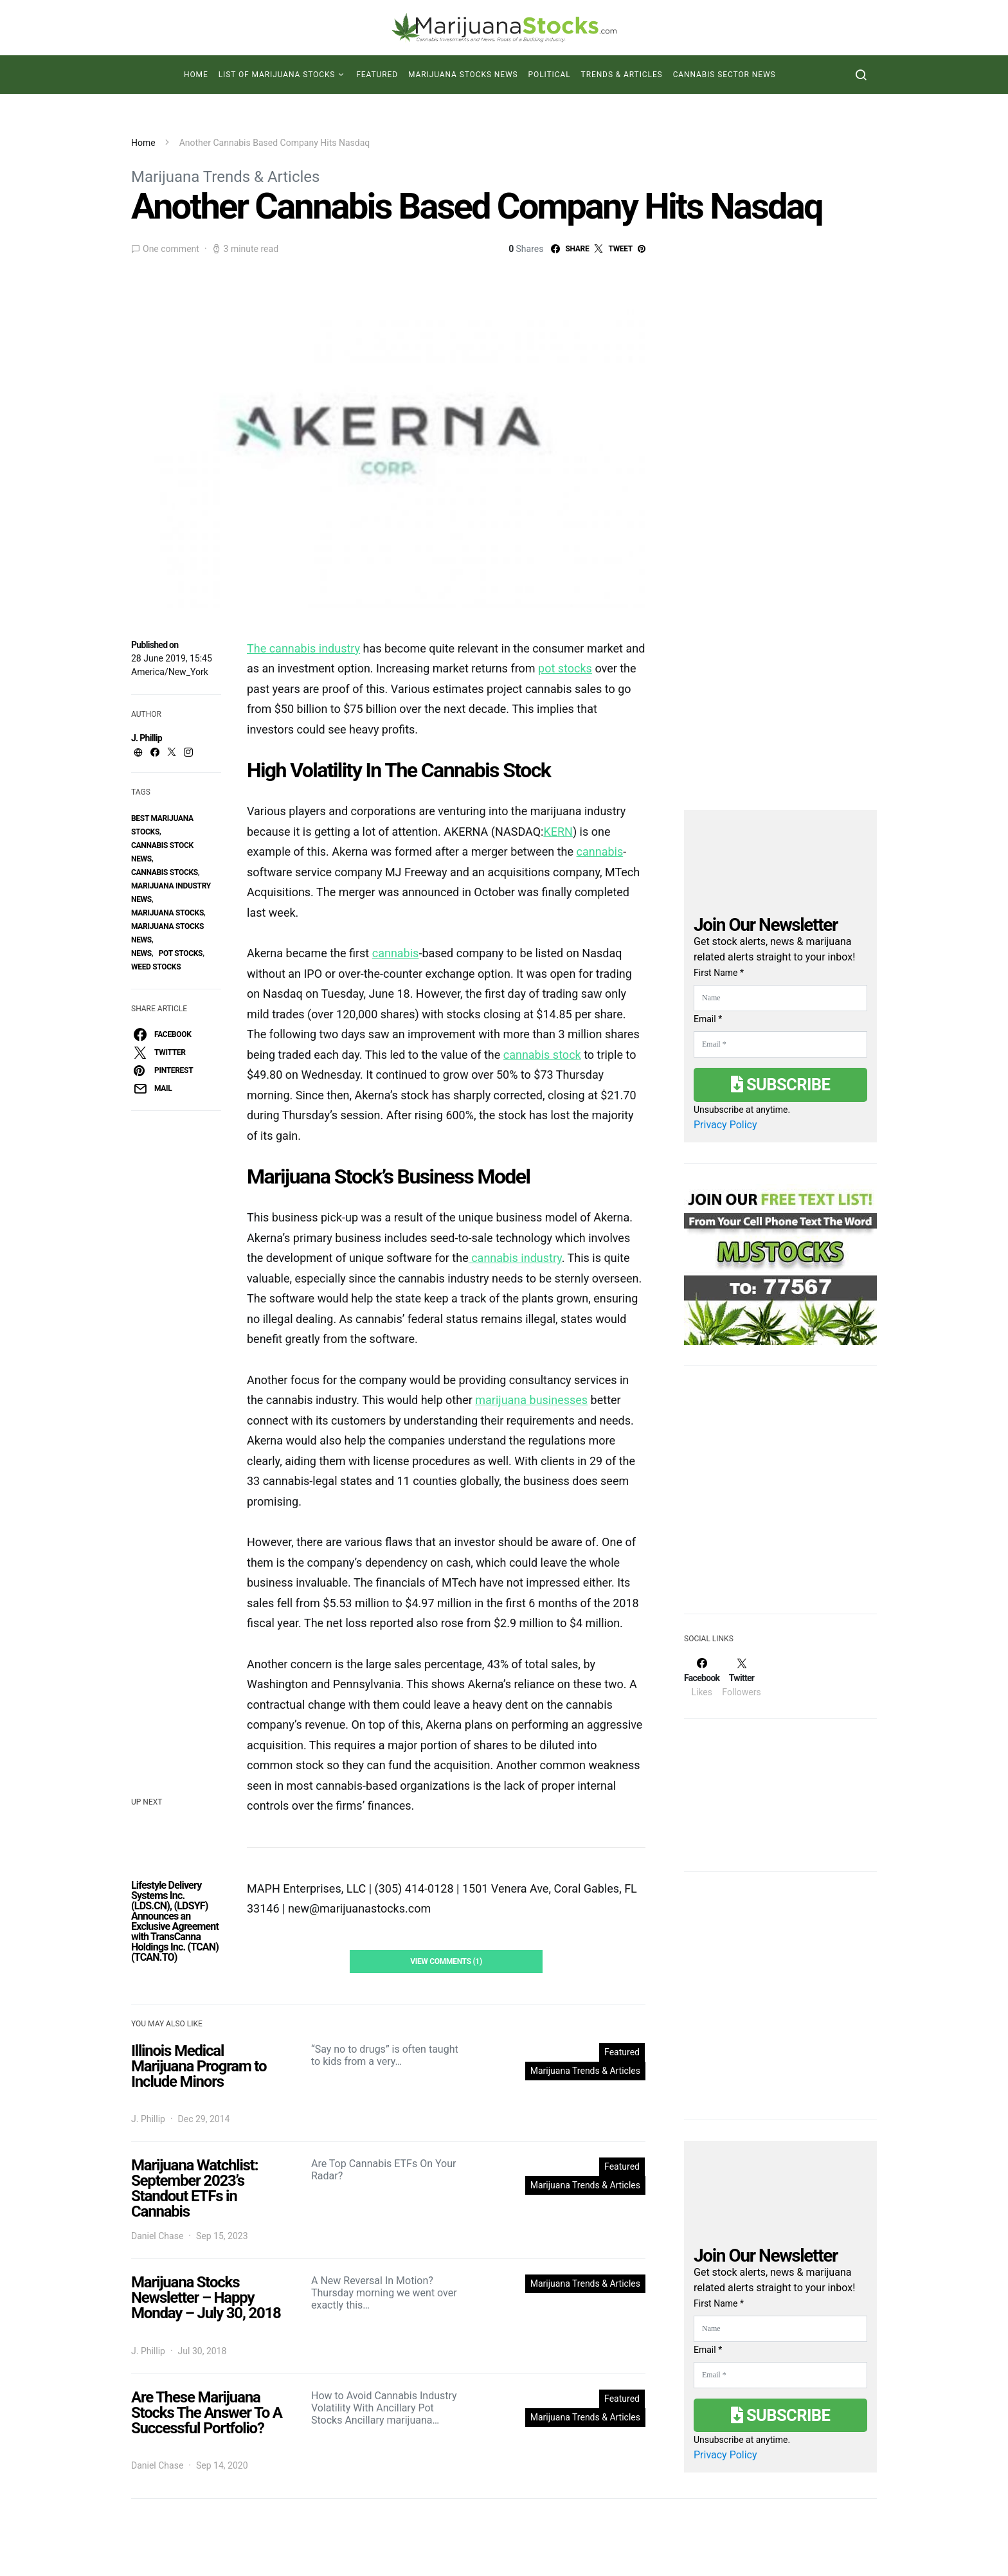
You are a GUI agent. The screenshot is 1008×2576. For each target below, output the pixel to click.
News (141, 953)
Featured (377, 74)
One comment (171, 249)
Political (549, 74)
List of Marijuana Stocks (277, 74)
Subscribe (780, 1084)
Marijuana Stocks (167, 912)
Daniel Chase (157, 2236)
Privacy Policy (725, 1125)
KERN (557, 831)
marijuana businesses (531, 1400)
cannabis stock (542, 1054)
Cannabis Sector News (724, 74)
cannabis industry (515, 1258)
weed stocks (156, 966)
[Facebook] (701, 1677)
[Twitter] (741, 1677)
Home (196, 74)
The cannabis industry (303, 648)
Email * (708, 1019)
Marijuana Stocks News (463, 74)
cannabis (600, 851)
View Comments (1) (446, 1961)
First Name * (719, 973)
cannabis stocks (164, 872)
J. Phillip (146, 738)
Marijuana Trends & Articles (225, 177)
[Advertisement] (780, 1498)
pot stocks (181, 953)
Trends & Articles (622, 74)
